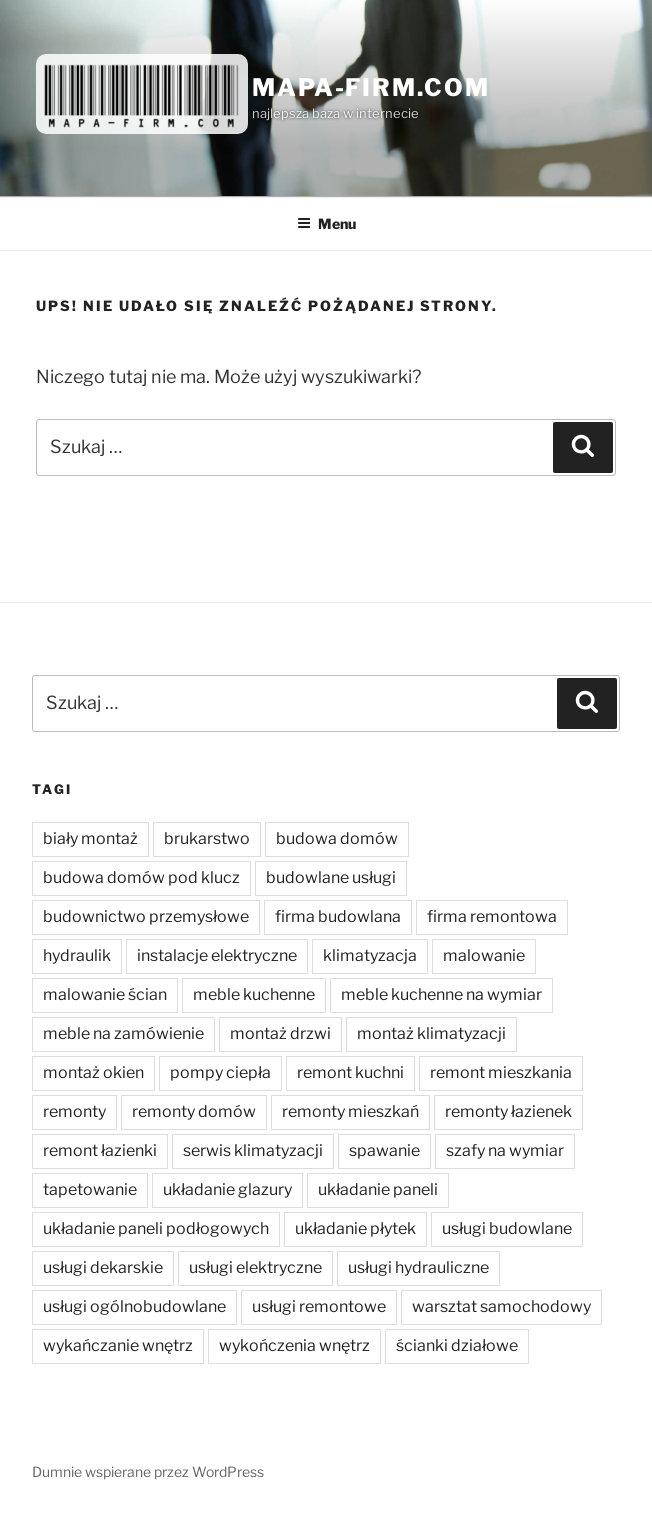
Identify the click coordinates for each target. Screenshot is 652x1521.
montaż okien (93, 1072)
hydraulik (77, 955)
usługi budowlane (507, 1228)
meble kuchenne (254, 994)
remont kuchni (350, 1072)
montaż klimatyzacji (431, 1033)
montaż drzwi (280, 1033)
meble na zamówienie (123, 1033)
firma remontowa (492, 916)
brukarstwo (207, 838)
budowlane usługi (331, 877)
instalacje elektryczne (217, 955)
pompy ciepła (220, 1072)
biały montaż (90, 838)
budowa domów (337, 838)
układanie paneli (378, 1189)
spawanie (384, 1150)
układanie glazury (227, 1189)
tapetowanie (90, 1189)
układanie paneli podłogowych (156, 1228)
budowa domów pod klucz (141, 877)
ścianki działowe (457, 1345)
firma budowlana (338, 916)
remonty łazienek (508, 1111)
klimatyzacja (370, 955)
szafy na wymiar (505, 1150)
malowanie (484, 955)
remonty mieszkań (350, 1111)
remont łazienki (100, 1150)
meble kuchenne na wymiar (441, 994)
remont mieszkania (501, 1072)
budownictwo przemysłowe (146, 916)
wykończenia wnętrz (294, 1345)
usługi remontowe (319, 1306)
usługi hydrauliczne (418, 1267)
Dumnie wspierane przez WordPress (148, 1471)
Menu (326, 223)
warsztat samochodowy (501, 1306)
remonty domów (194, 1111)
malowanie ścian (105, 994)
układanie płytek (355, 1228)
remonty (74, 1111)
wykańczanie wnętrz (118, 1345)
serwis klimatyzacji (253, 1150)
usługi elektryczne (255, 1267)
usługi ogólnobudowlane (134, 1306)
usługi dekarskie (103, 1267)
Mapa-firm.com (371, 87)
